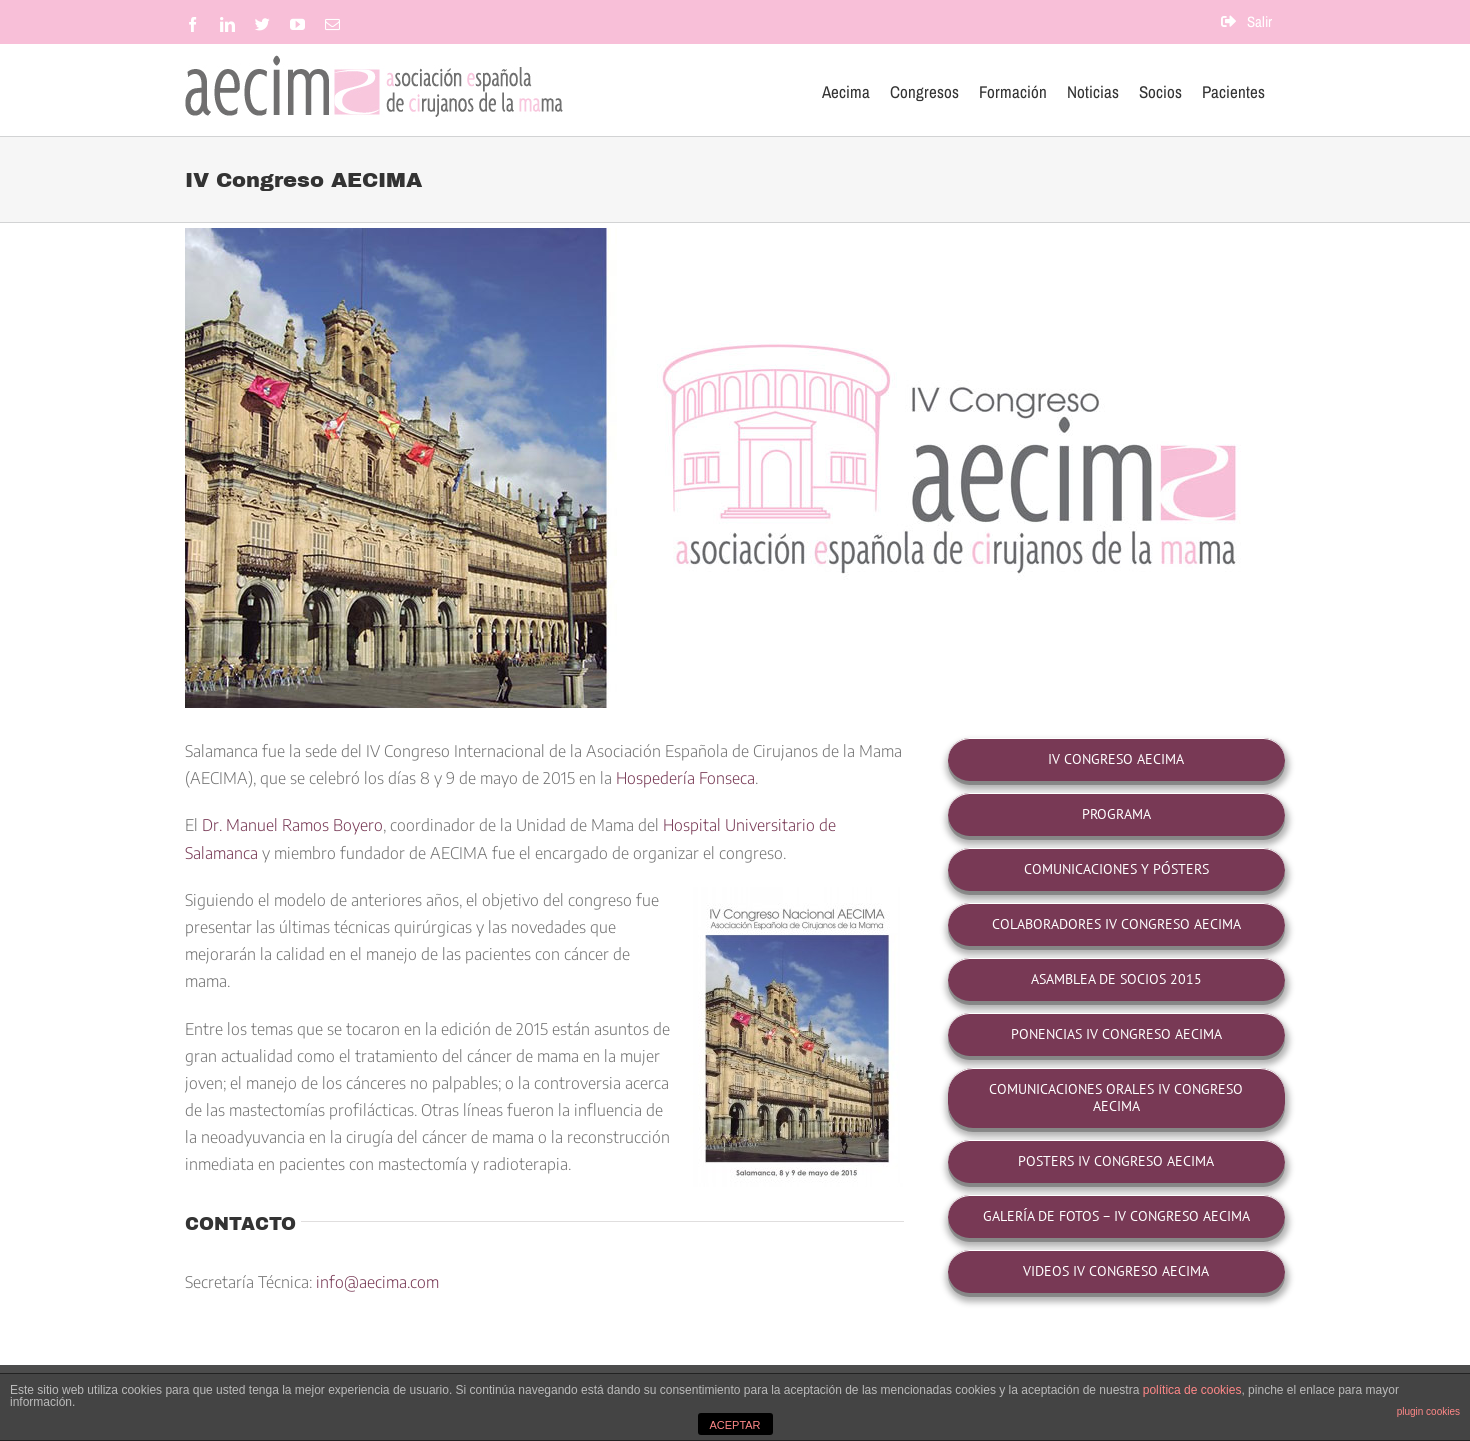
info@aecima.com (377, 1282)
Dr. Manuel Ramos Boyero (292, 825)
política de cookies (1192, 1390)
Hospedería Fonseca (685, 778)
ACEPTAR (734, 1425)
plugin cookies (1428, 1411)
